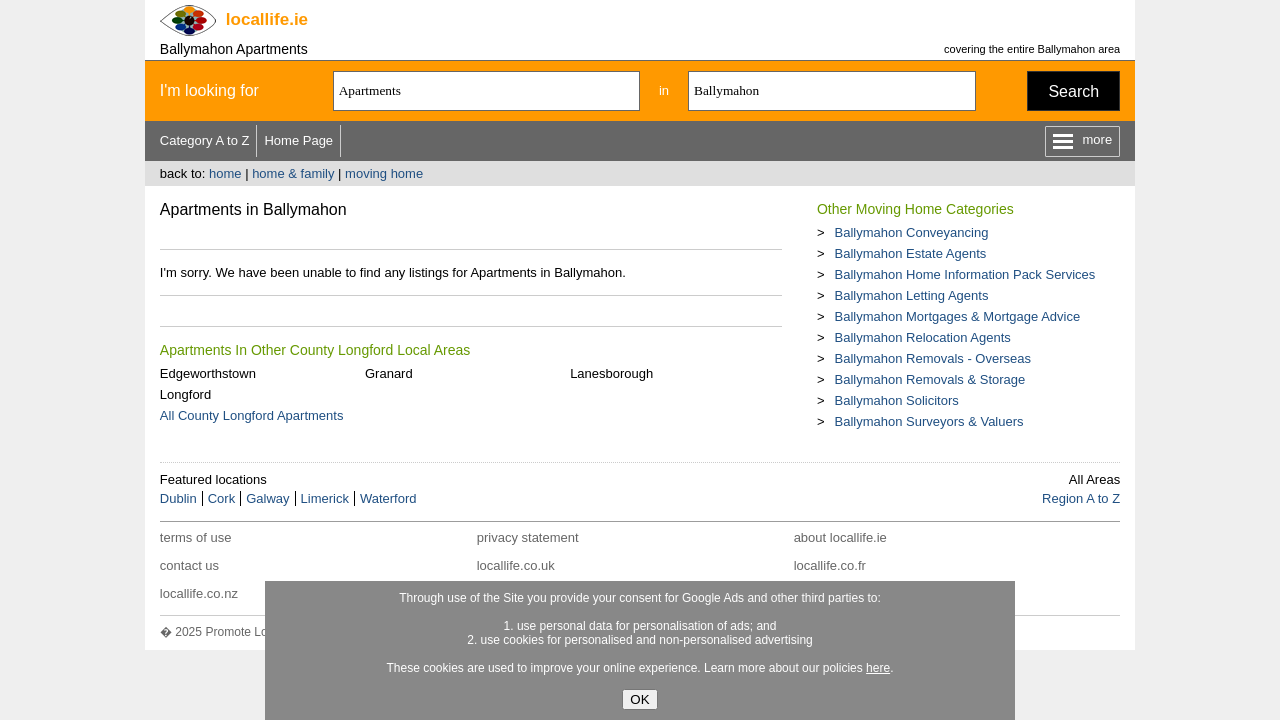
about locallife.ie (840, 537)
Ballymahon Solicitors (896, 400)
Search (1073, 91)
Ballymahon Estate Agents (910, 253)
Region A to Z (1081, 498)
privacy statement (528, 537)
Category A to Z (205, 140)
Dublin (178, 498)
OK (639, 699)
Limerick (325, 498)
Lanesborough (611, 373)
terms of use (196, 537)
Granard (389, 373)
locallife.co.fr (830, 565)
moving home (384, 173)
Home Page (298, 140)
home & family (293, 173)
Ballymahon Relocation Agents (922, 337)
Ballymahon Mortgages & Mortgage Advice (957, 316)
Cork (221, 498)
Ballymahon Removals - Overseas (932, 358)
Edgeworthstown (208, 373)
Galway (267, 498)
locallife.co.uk (516, 565)
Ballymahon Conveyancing (911, 232)
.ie (267, 19)
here (878, 668)
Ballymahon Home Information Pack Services (964, 274)
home (225, 173)
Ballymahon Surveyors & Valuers (928, 421)
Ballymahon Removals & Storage (929, 379)
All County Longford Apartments (252, 415)
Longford (185, 394)
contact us (189, 565)
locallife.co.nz (199, 593)
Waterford (388, 498)
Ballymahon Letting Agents (911, 295)
